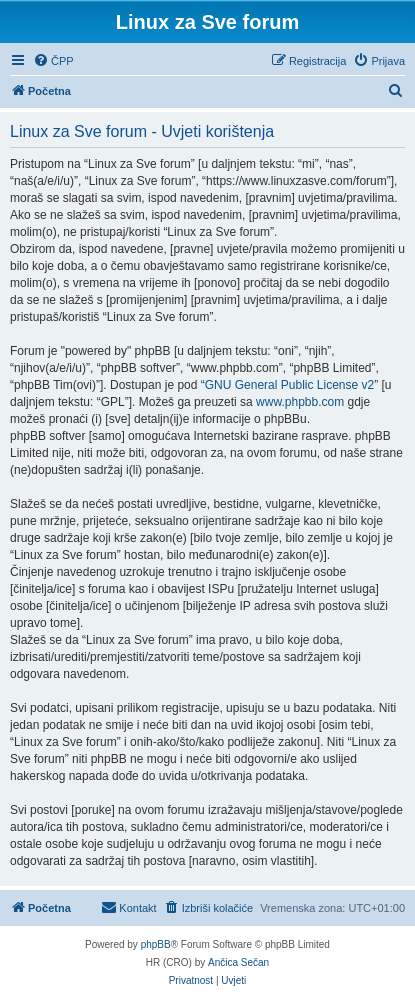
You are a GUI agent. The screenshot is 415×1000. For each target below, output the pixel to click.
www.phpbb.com (300, 402)
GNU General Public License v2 (289, 385)
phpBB (156, 944)
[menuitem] (53, 61)
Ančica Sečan (238, 962)
